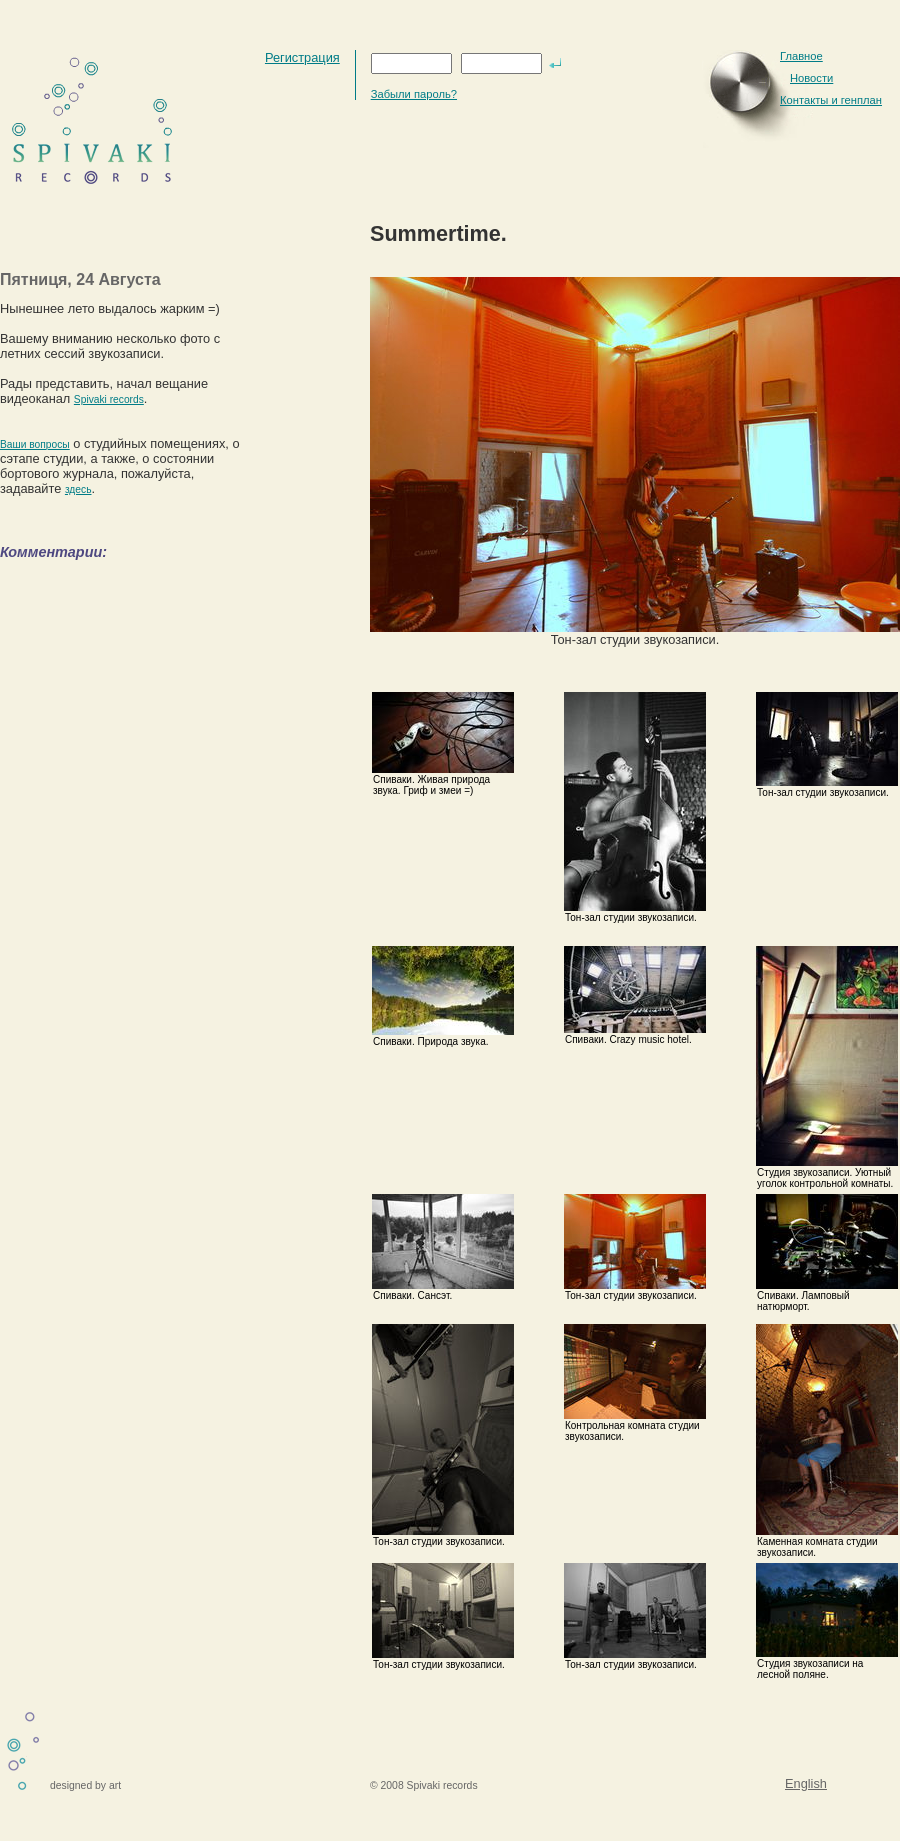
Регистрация (302, 57)
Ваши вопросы (35, 444)
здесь (78, 489)
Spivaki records (109, 399)
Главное (801, 56)
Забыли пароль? (414, 94)
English (806, 1783)
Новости (811, 78)
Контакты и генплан (831, 100)
